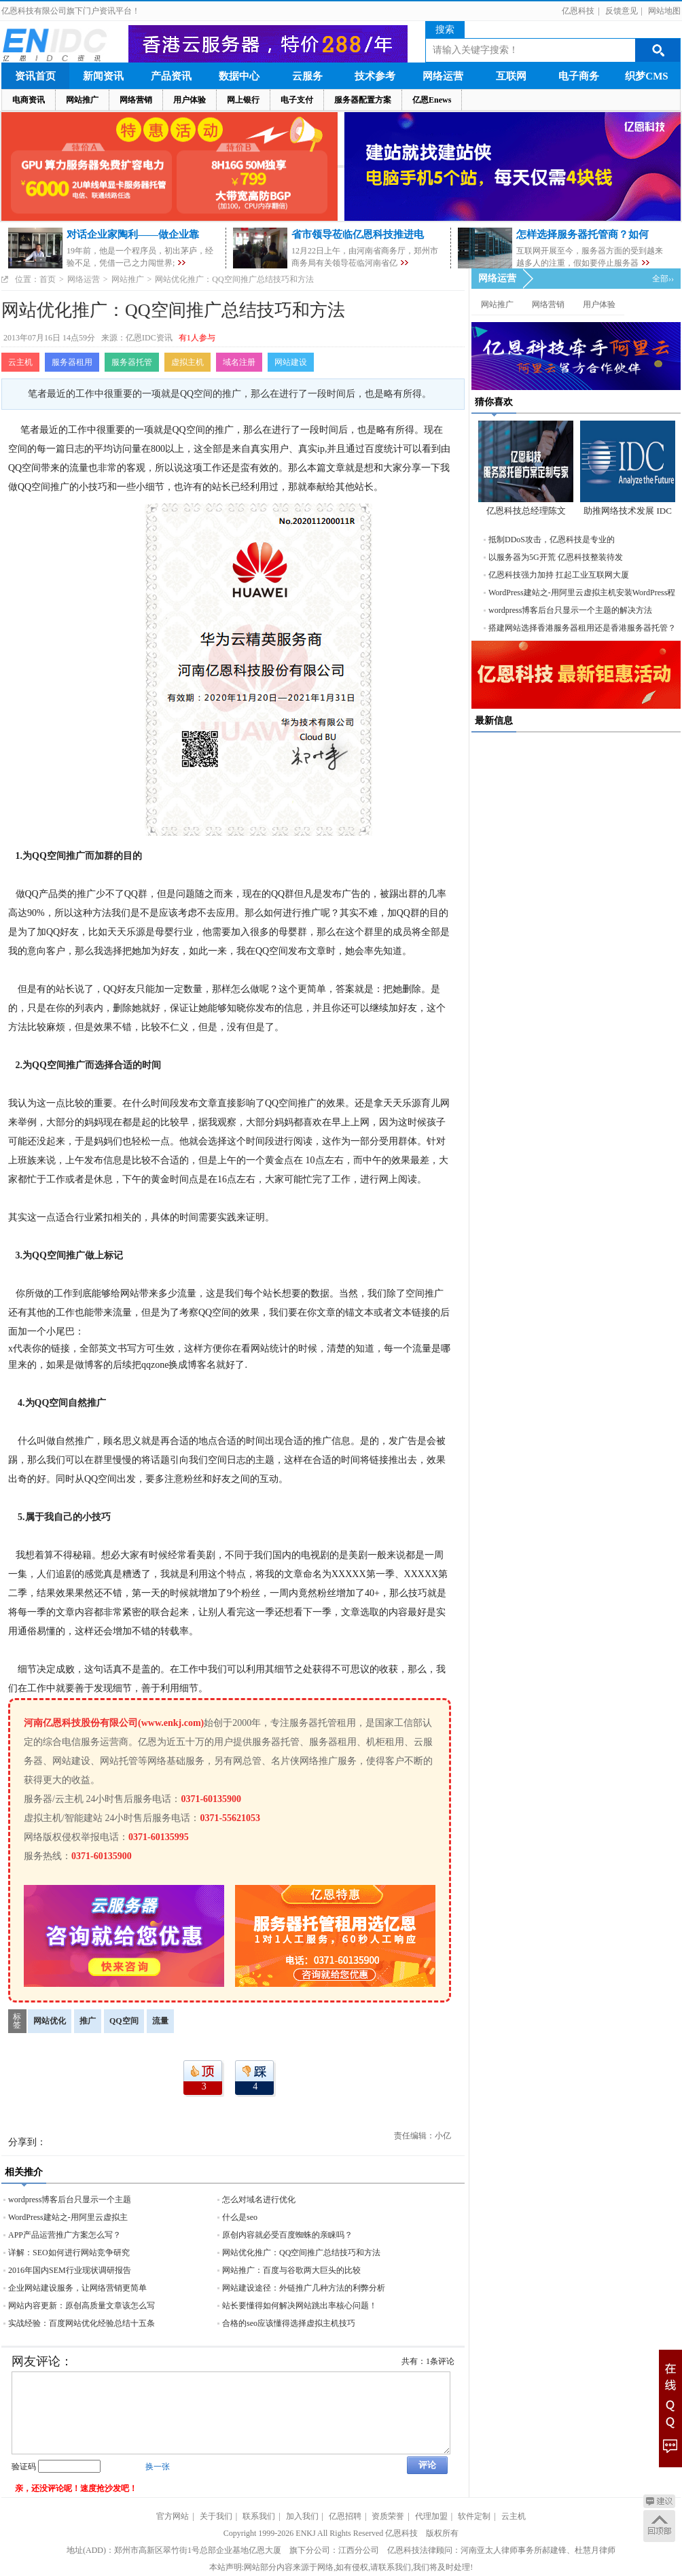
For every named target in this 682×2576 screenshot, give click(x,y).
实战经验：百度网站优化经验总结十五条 (81, 2323)
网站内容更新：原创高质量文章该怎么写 (81, 2305)
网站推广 (82, 100)
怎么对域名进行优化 (258, 2199)
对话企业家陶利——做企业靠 (133, 234)
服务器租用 (72, 362)
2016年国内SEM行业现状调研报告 (69, 2270)
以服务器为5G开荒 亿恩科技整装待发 (555, 557)
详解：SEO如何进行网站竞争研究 (69, 2252)
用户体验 (189, 100)
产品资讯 (171, 76)
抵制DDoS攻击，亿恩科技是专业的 (551, 539)
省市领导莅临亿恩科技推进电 (357, 234)
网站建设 (290, 362)
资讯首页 (35, 76)
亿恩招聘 (345, 2516)
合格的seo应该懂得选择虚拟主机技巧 (288, 2323)
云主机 (20, 362)
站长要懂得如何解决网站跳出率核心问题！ (299, 2305)
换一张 (157, 2466)
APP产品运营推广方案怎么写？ (64, 2235)
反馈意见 (621, 11)
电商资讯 (28, 100)
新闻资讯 (103, 76)
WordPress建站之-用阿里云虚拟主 (68, 2217)
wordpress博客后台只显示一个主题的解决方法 (570, 610)
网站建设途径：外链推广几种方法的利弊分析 (303, 2288)
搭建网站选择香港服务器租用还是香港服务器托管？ (582, 628)
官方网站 (172, 2516)
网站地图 (664, 11)
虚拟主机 (187, 362)
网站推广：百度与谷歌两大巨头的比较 (291, 2270)
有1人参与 (197, 337)
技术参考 (375, 76)
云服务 (307, 76)
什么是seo (239, 2217)
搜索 (444, 29)
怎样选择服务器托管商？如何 (582, 234)
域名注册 (239, 362)
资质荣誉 (388, 2516)
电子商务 (578, 76)
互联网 (511, 76)
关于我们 (216, 2516)
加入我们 (302, 2516)
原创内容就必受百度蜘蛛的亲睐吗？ (287, 2235)
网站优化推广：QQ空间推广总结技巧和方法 (301, 2252)
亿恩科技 (578, 11)
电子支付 (297, 100)
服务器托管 (131, 362)
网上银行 (243, 100)
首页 (47, 279)
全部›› (663, 278)
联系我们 (259, 2516)
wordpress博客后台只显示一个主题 (69, 2199)
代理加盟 (431, 2516)
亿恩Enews (431, 100)
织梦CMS (646, 76)
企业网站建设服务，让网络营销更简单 (77, 2288)
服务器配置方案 (362, 100)
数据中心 (239, 76)
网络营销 (136, 100)
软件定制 (474, 2516)
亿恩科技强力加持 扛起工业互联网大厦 (558, 575)
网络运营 (443, 76)
